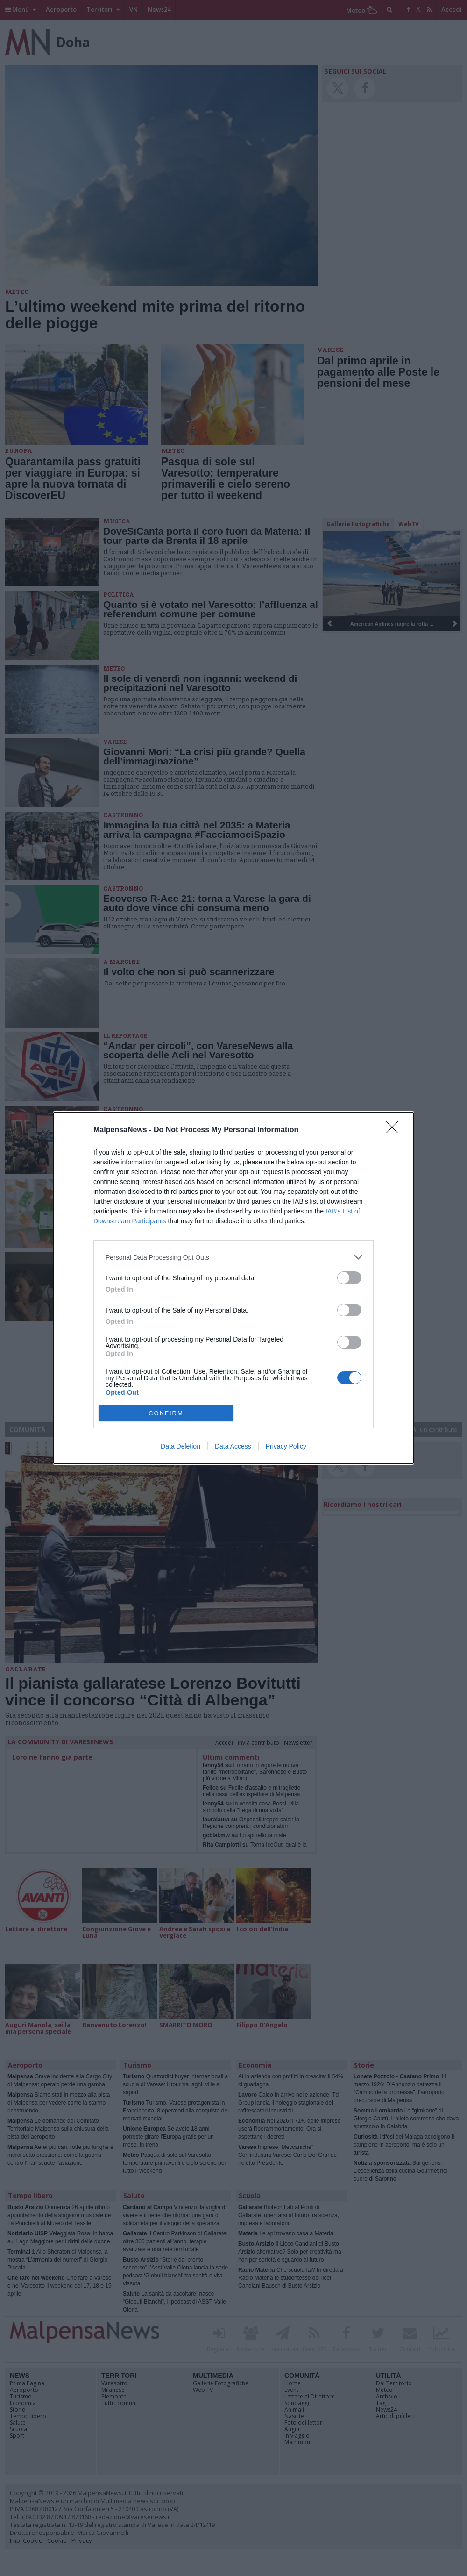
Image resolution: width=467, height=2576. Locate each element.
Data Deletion (180, 1446)
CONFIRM (166, 1413)
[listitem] (233, 1257)
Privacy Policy (286, 1446)
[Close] (395, 1130)
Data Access (233, 1446)
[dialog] (233, 1288)
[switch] (349, 1277)
